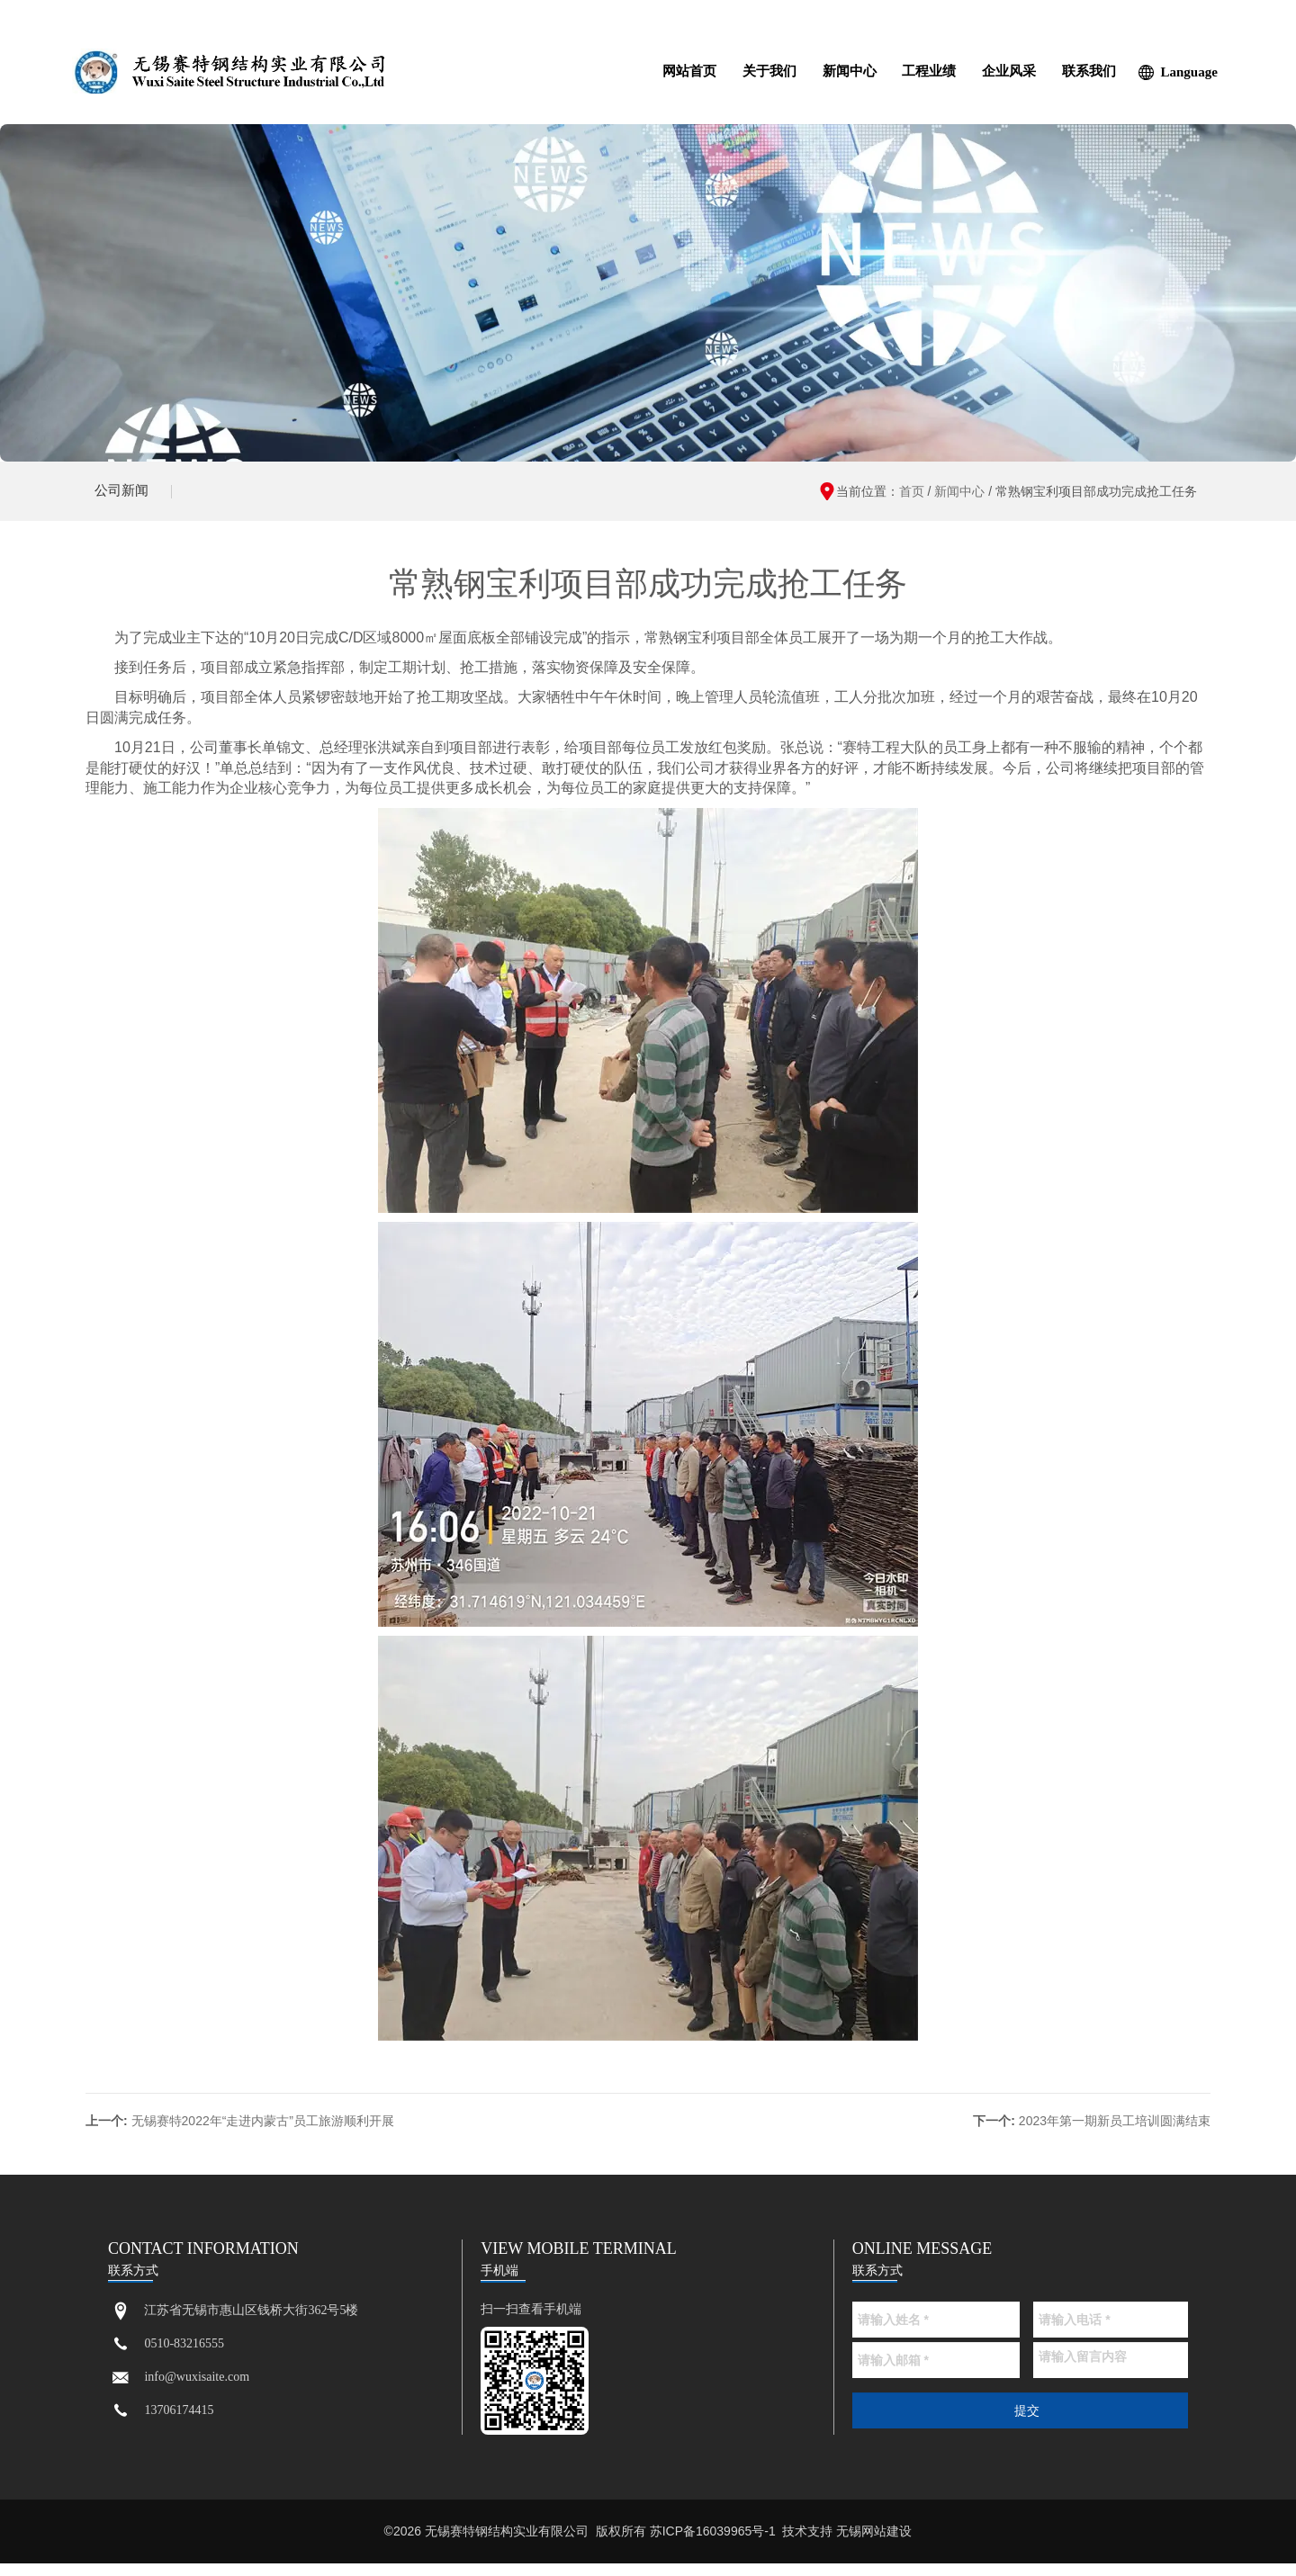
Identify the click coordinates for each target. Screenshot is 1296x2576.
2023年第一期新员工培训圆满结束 (1114, 2133)
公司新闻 (126, 497)
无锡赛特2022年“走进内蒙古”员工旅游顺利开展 (262, 2133)
